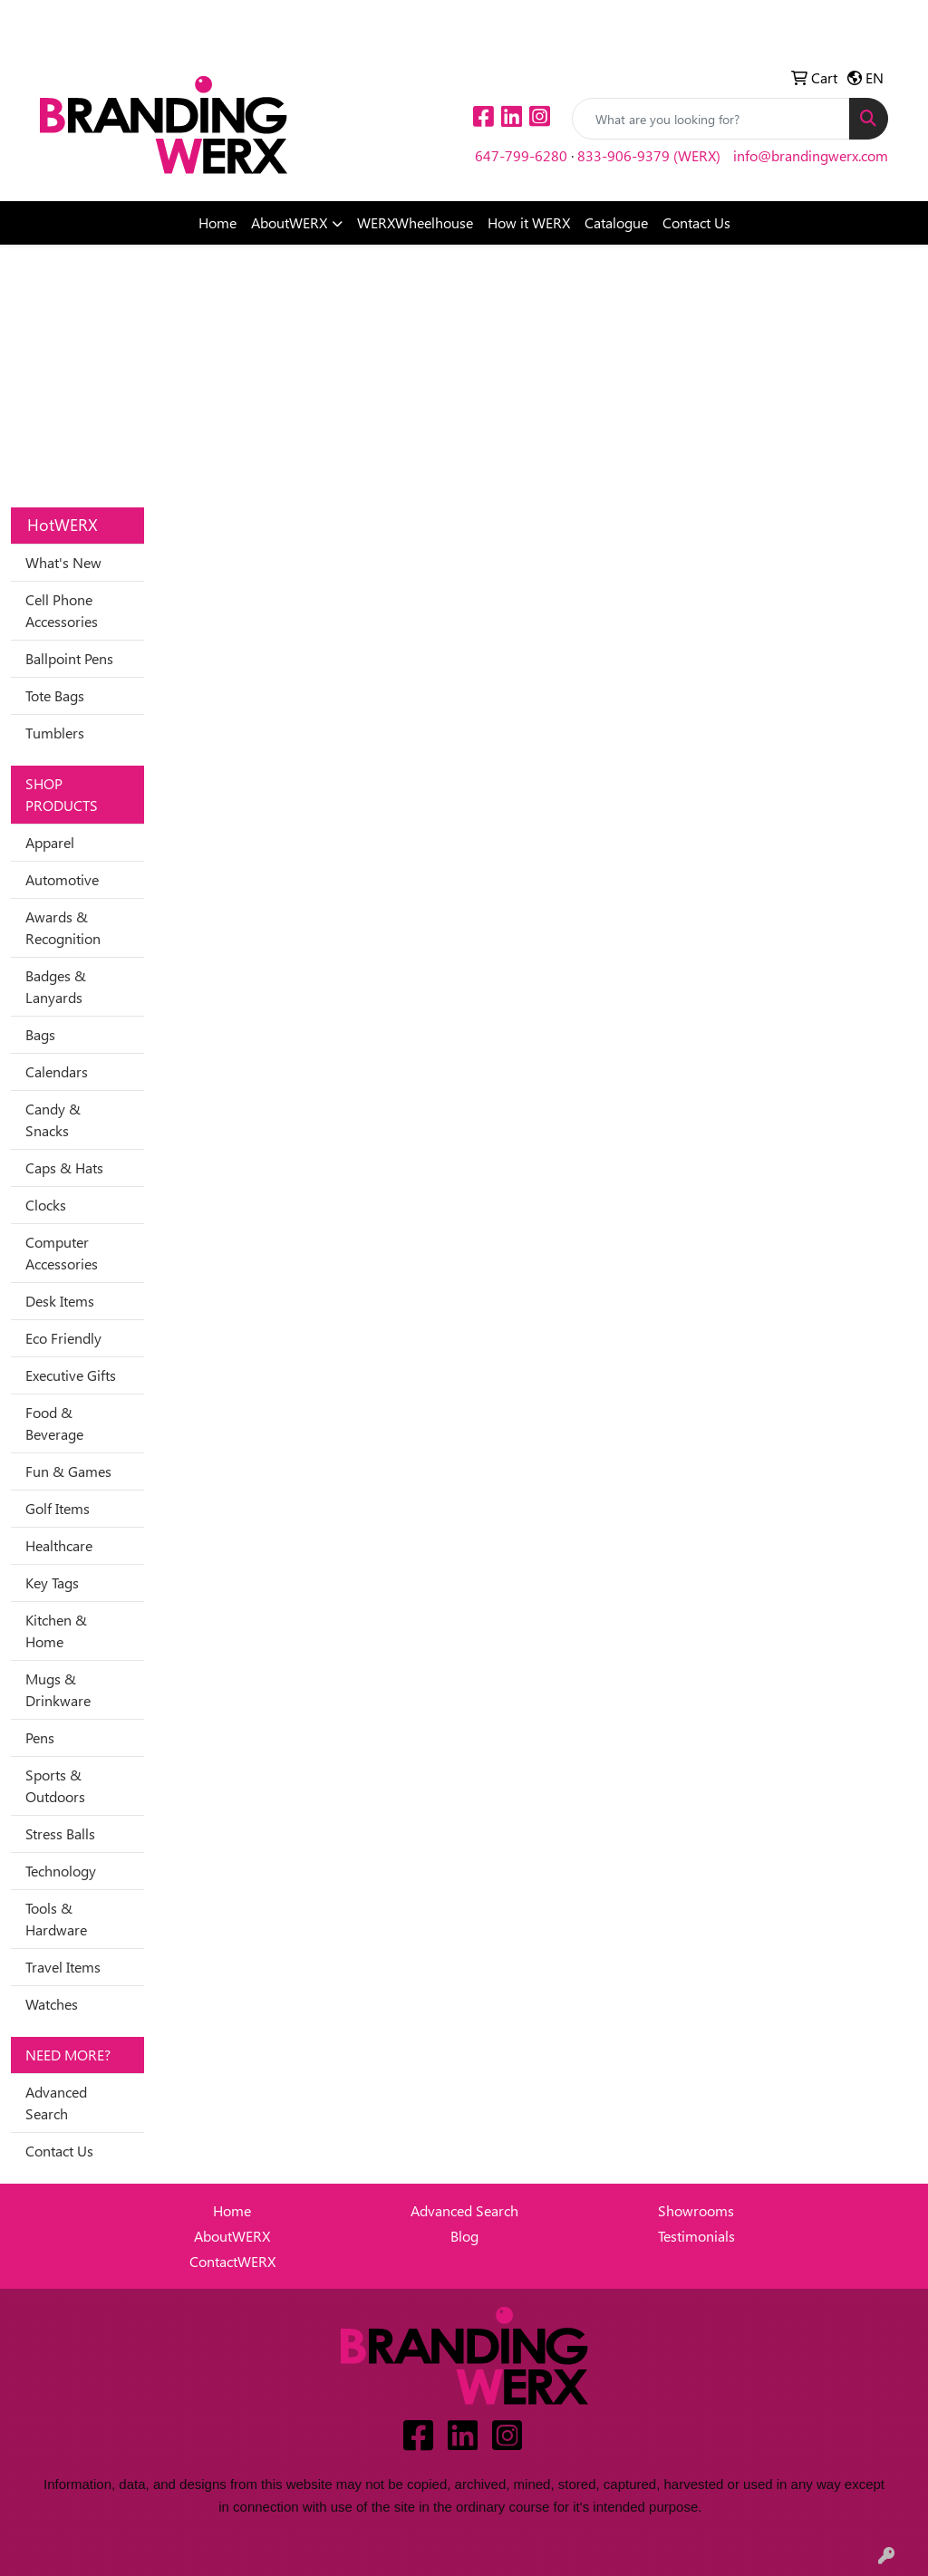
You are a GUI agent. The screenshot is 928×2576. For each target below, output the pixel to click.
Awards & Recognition (63, 927)
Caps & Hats (64, 1167)
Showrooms (696, 2210)
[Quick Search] (711, 119)
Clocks (45, 1204)
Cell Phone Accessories (61, 610)
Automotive (62, 879)
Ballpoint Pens (69, 658)
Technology (60, 1870)
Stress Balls (60, 1833)
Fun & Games (68, 1471)
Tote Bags (54, 695)
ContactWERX (232, 2261)
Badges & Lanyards (55, 986)
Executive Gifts (70, 1374)
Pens (39, 1737)
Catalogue (616, 222)
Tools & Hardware (56, 1918)
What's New (63, 562)
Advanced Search (56, 2102)
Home (217, 222)
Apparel (49, 842)
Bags (40, 1034)
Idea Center (82, 19)
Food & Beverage (54, 1423)
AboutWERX (289, 222)
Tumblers (54, 732)
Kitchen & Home (56, 1630)
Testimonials (696, 2235)
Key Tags (52, 1582)
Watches (51, 2003)
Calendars (56, 1071)
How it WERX (529, 222)
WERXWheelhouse (415, 222)
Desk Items (59, 1300)
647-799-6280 (521, 155)
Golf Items (57, 1508)
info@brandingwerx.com (810, 155)
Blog (464, 2235)
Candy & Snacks (53, 1119)
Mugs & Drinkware (58, 1689)
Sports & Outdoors (55, 1785)
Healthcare (58, 1545)
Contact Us (696, 222)
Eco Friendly (63, 1337)
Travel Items (63, 1966)
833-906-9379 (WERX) (648, 155)
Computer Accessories (61, 1252)
